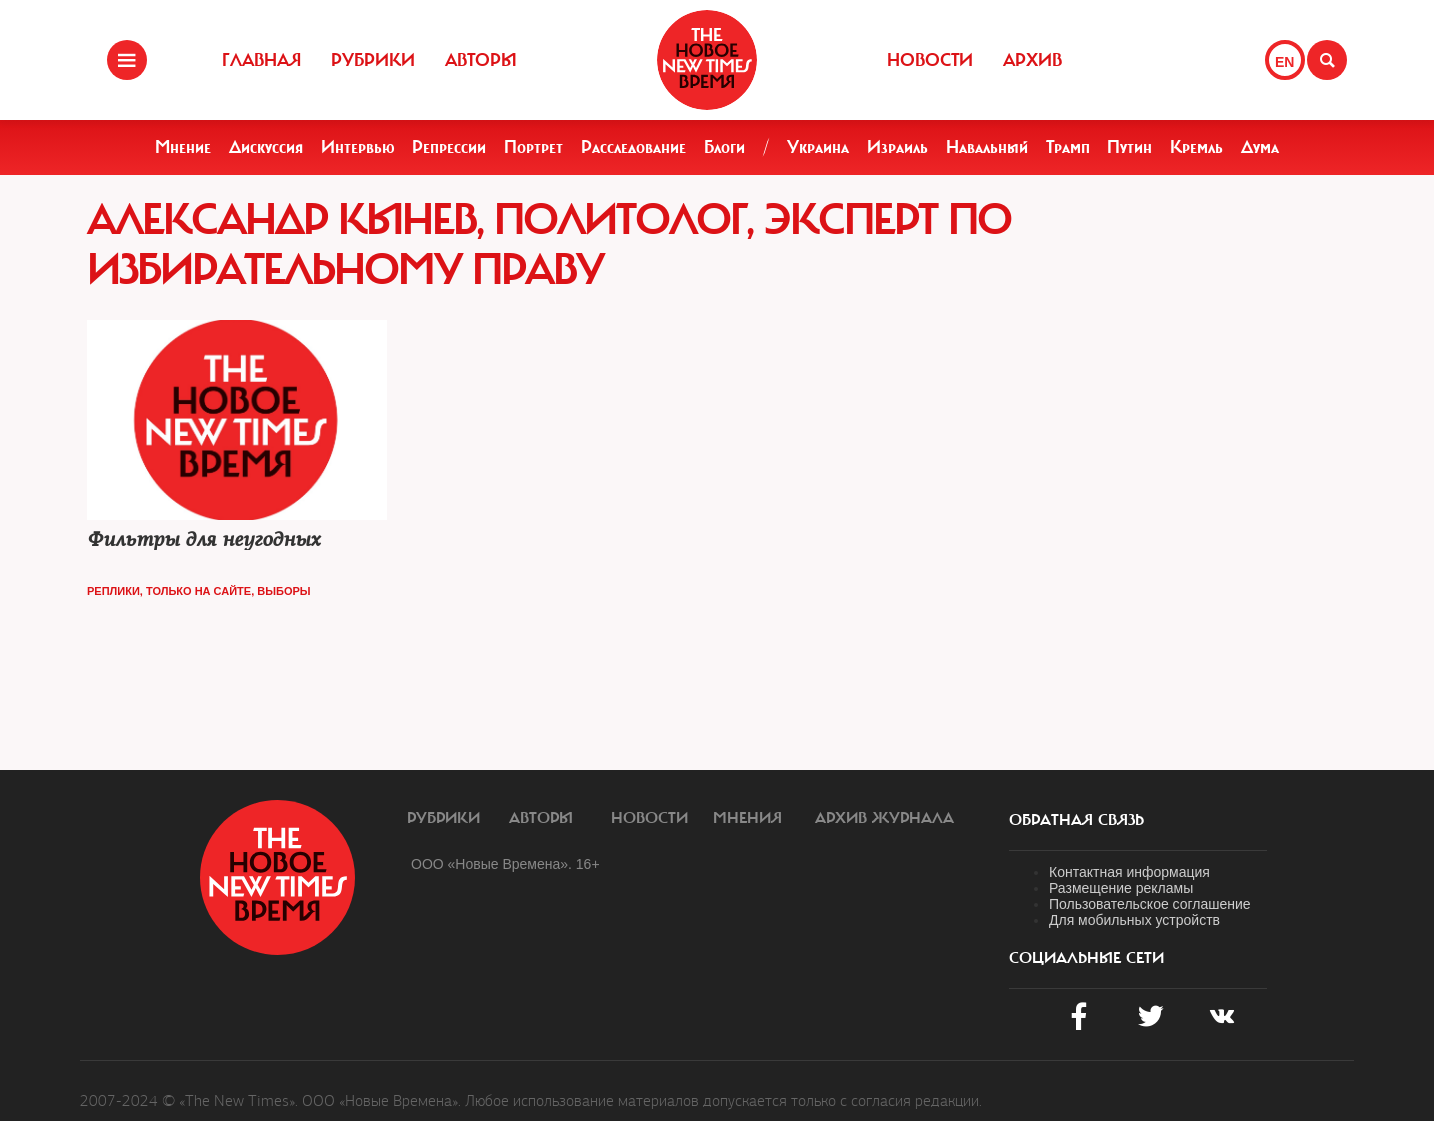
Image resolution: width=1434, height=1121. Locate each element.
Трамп (1068, 147)
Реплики (113, 591)
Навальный (987, 147)
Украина (818, 147)
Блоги (724, 147)
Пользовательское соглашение (1150, 904)
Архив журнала (884, 818)
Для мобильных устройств (1134, 920)
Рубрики (373, 60)
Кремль (1196, 147)
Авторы (481, 60)
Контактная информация (1129, 872)
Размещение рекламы (1121, 888)
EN (1284, 62)
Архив (1032, 60)
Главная (261, 60)
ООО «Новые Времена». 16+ (505, 864)
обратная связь (1076, 820)
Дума (1260, 147)
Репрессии (449, 147)
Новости (930, 60)
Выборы (283, 591)
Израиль (897, 147)
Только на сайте (198, 591)
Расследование (633, 147)
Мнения (747, 818)
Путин (1129, 147)
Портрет (533, 147)
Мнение (183, 147)
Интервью (358, 147)
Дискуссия (266, 147)
